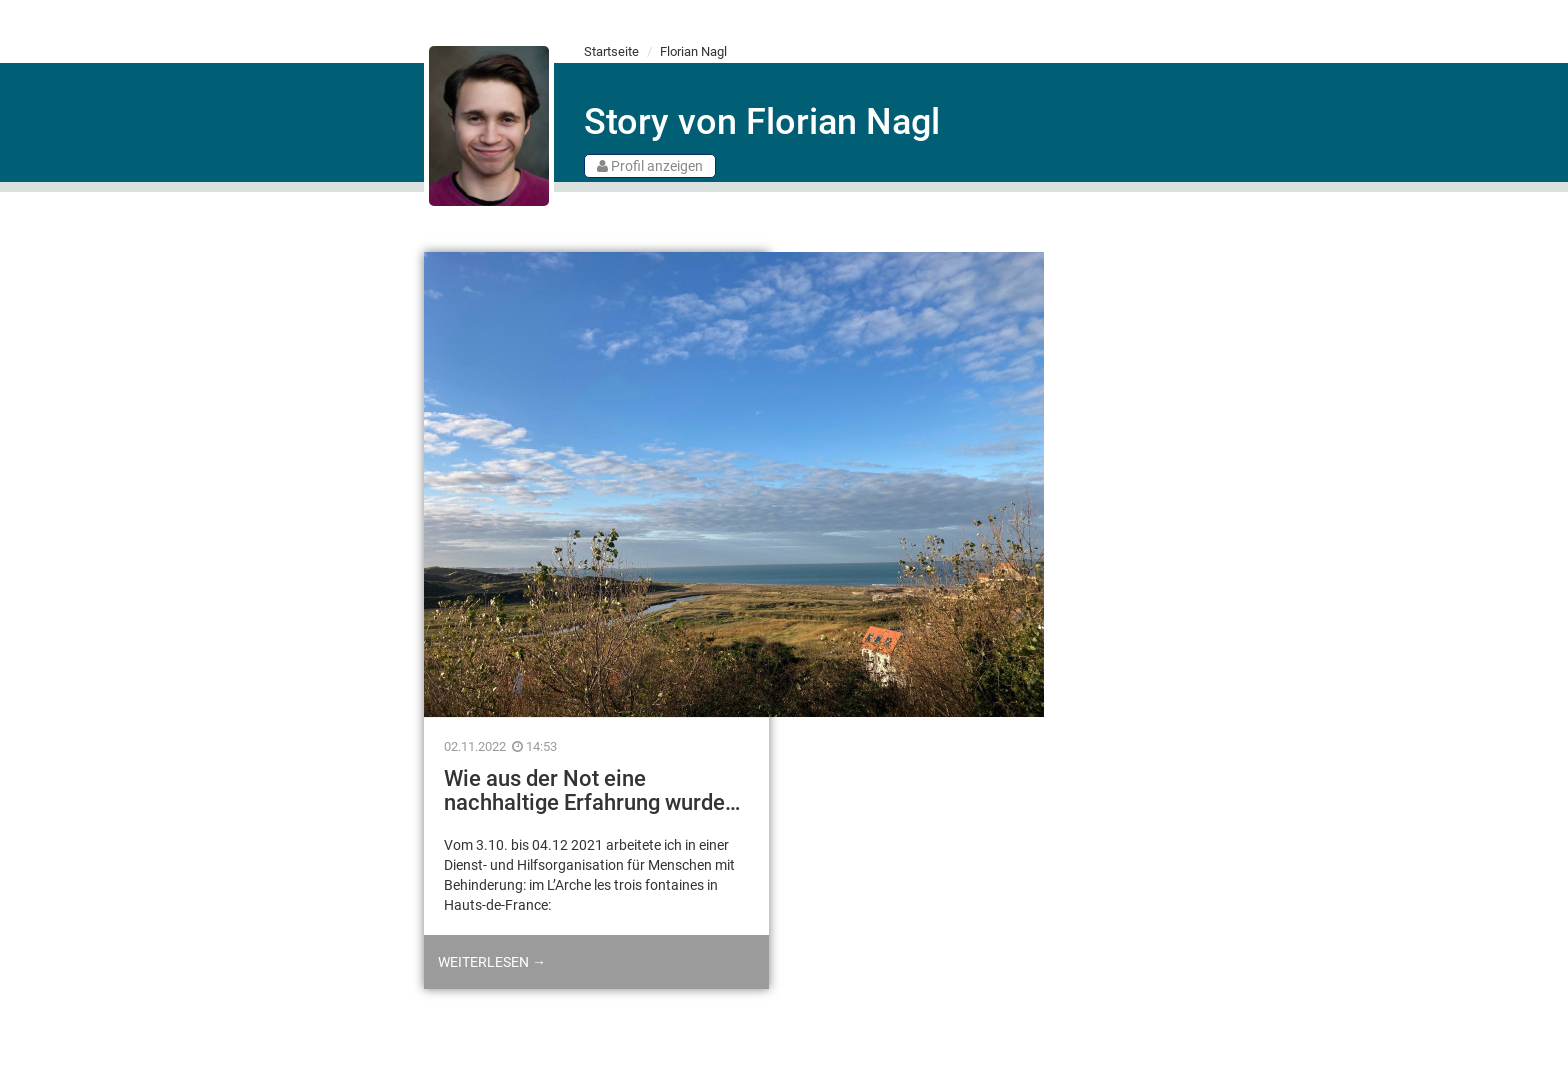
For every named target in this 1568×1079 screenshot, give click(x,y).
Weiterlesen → (492, 962)
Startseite (611, 51)
